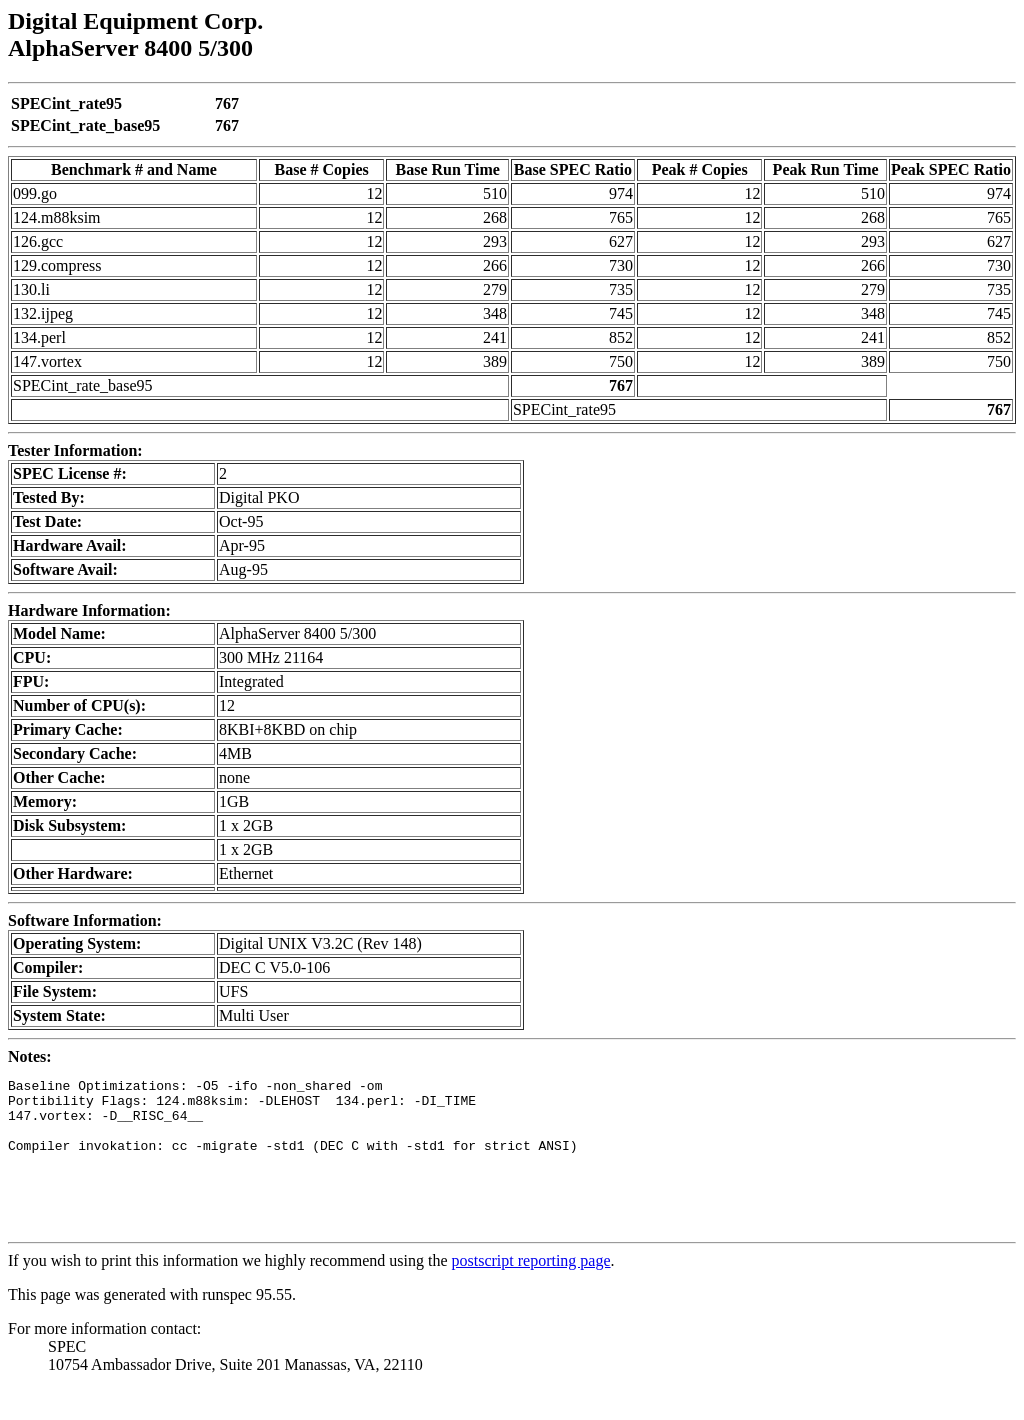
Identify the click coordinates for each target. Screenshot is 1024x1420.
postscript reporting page (531, 1290)
